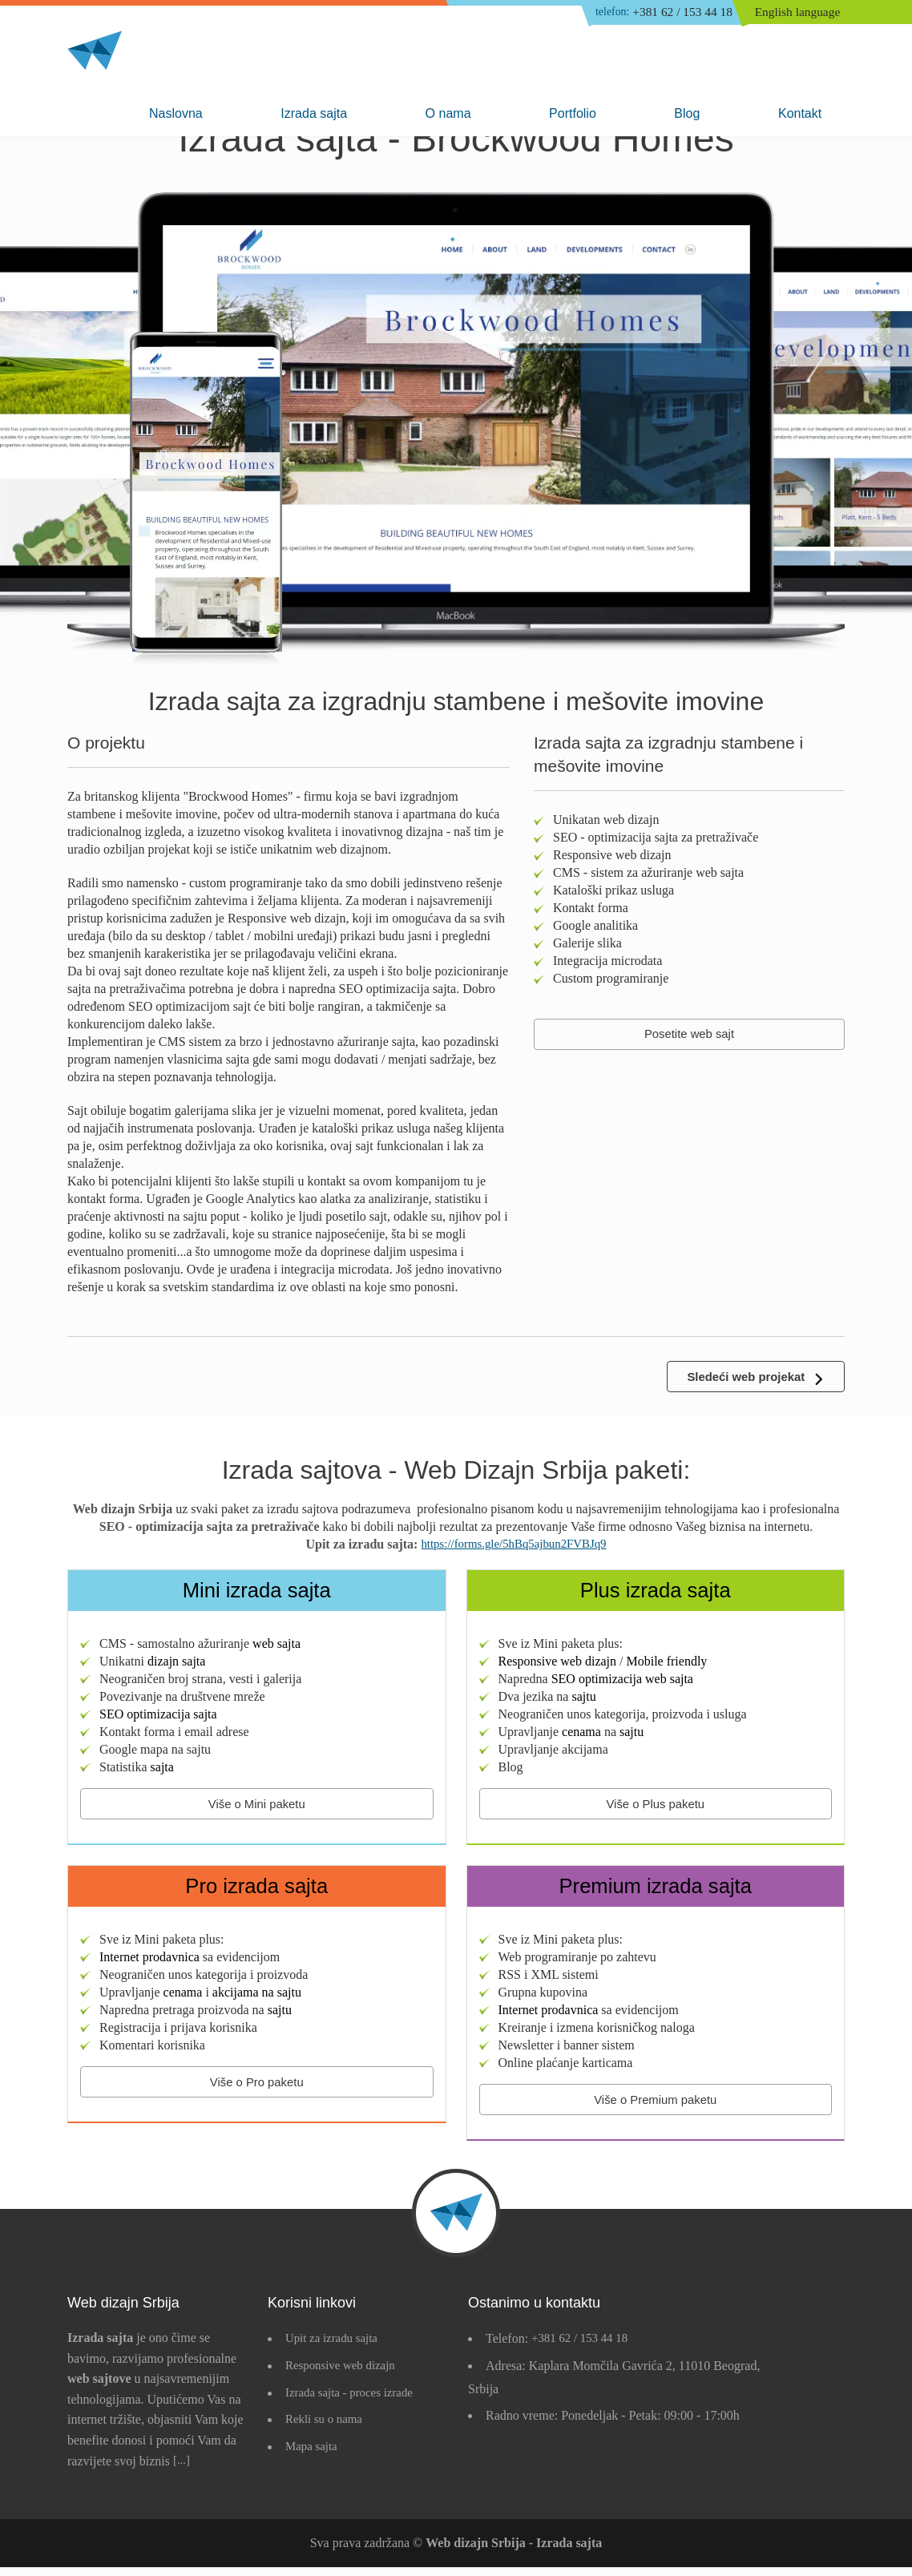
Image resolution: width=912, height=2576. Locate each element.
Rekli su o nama (327, 2428)
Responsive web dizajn (344, 2374)
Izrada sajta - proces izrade (353, 2401)
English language (800, 13)
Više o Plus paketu (655, 1808)
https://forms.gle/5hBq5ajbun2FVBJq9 (513, 1547)
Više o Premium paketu (655, 2107)
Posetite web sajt (689, 1035)
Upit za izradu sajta (335, 2347)
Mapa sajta (313, 2455)
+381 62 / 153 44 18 (655, 13)
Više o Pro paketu (256, 2089)
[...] (182, 2469)
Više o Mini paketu (256, 1808)
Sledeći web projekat (741, 1378)
